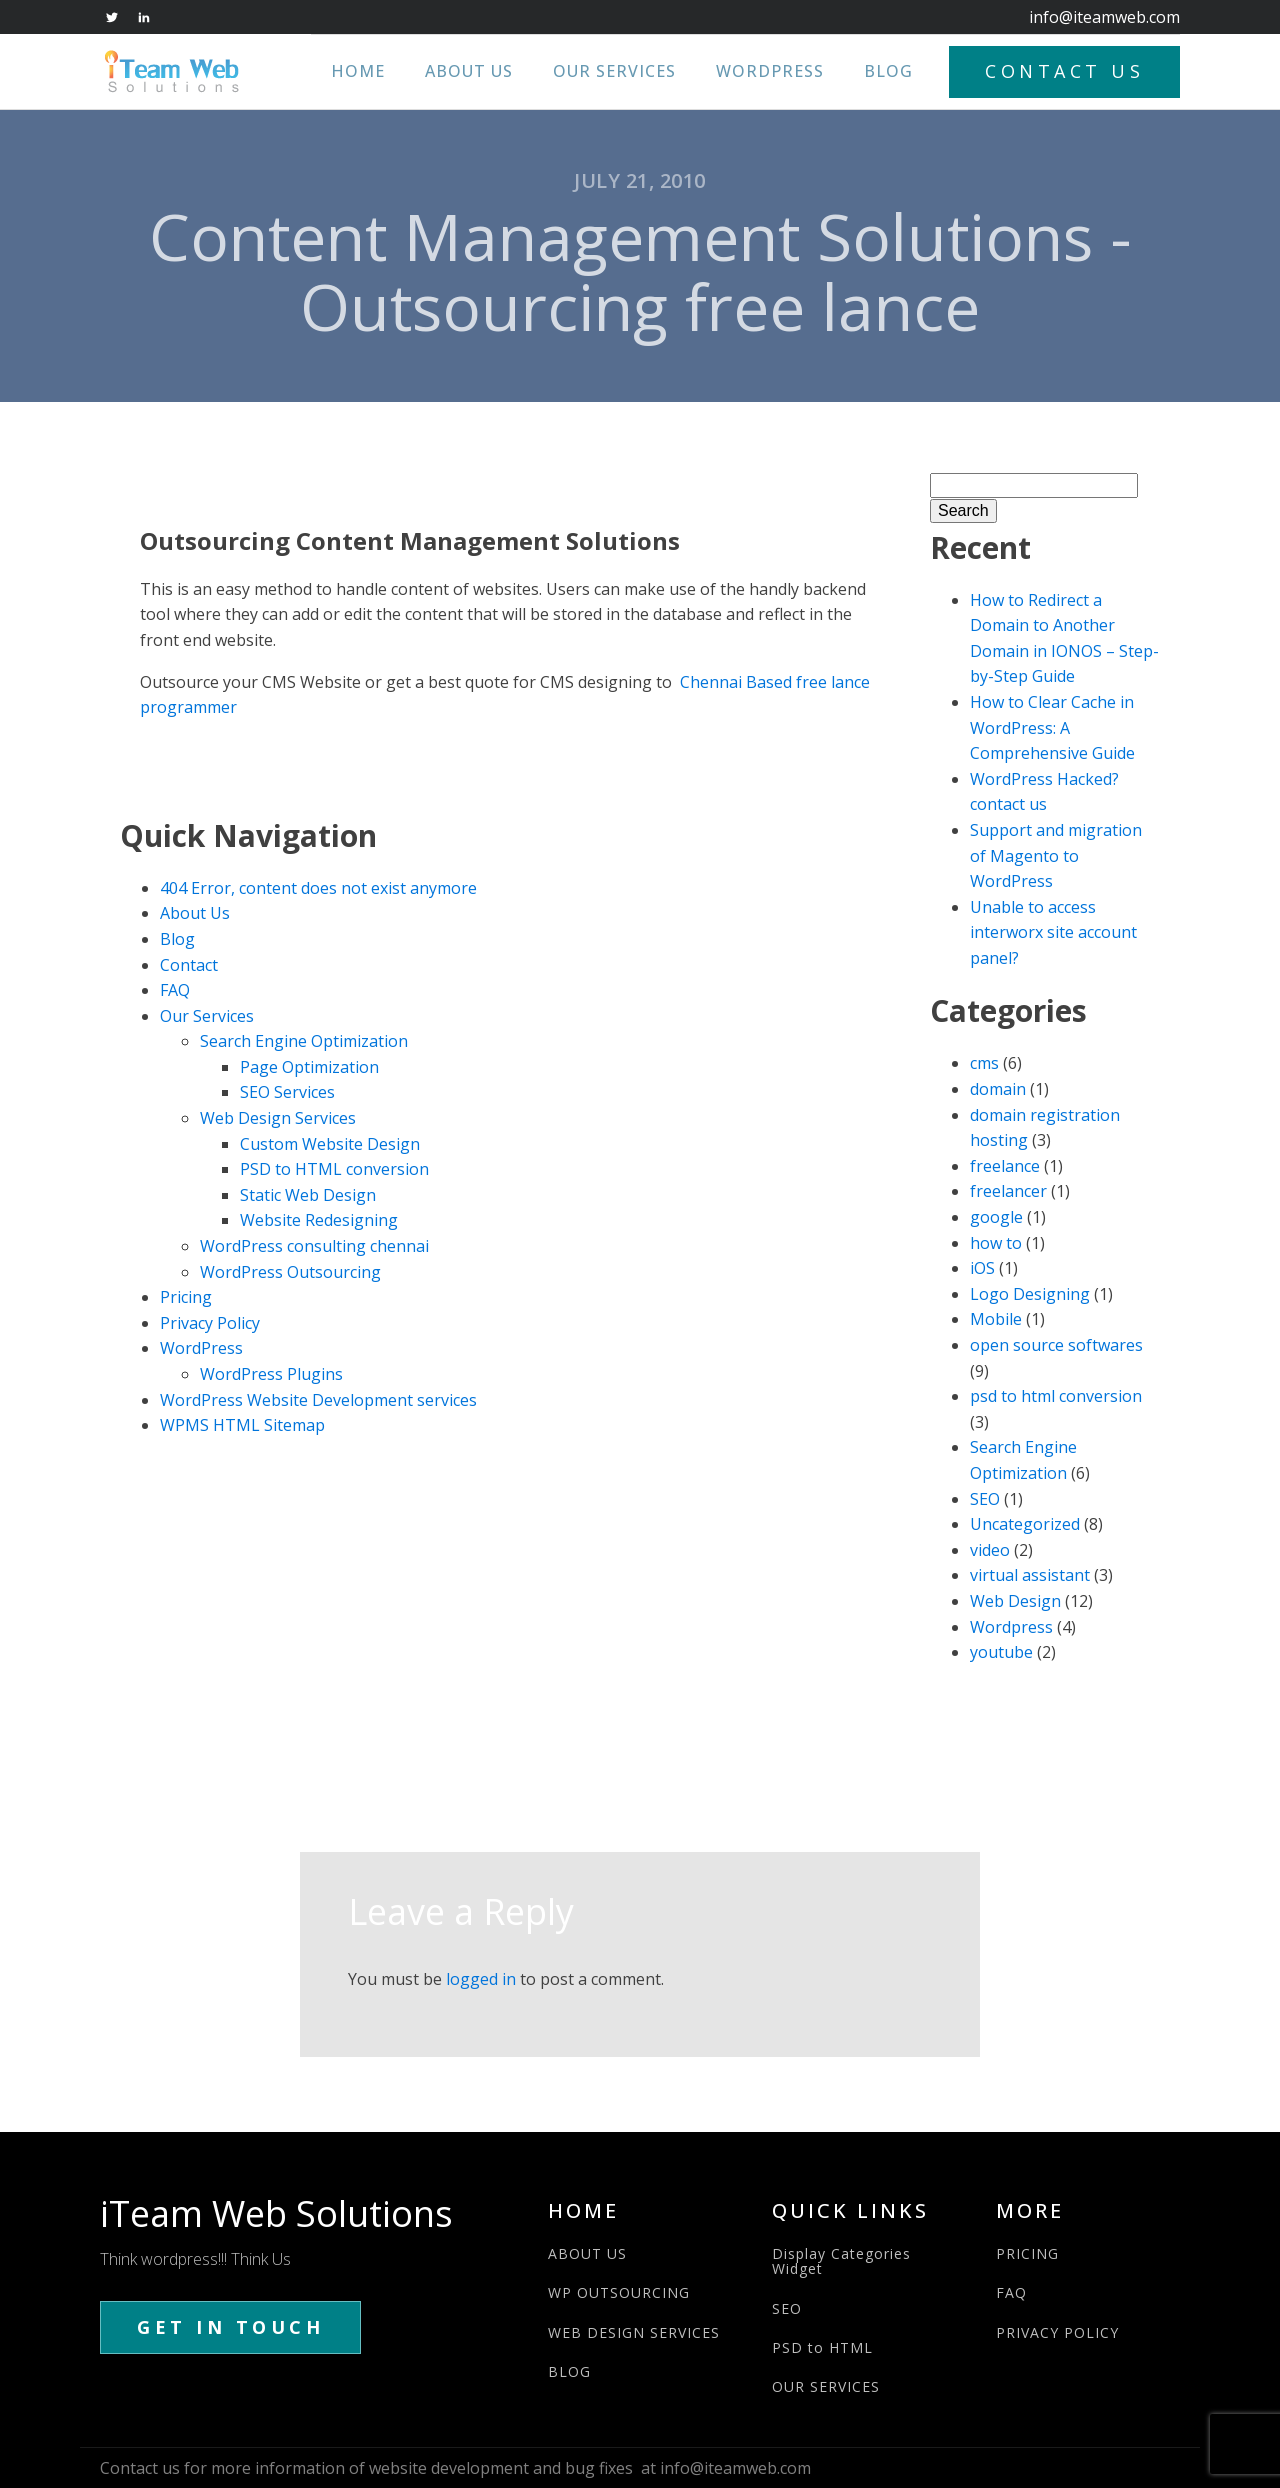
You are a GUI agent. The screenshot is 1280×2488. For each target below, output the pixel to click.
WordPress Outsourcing (290, 1272)
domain (998, 1089)
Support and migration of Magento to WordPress (1056, 855)
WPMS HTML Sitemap (242, 1425)
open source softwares (1056, 1345)
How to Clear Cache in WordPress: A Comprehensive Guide (1052, 727)
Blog (888, 71)
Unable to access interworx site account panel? (1053, 932)
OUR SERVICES (826, 2386)
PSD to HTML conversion (334, 1169)
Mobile (996, 1319)
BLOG (569, 2371)
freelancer (1008, 1191)
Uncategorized (1025, 1524)
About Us (469, 71)
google (996, 1217)
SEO (985, 1499)
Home (358, 71)
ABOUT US (587, 2253)
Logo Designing (1030, 1294)
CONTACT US (1064, 71)
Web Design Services (278, 1118)
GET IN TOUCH (230, 2327)
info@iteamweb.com (1104, 17)
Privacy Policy (210, 1323)
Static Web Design (308, 1195)
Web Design (1015, 1601)
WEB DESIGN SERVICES (634, 2332)
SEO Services (287, 1092)
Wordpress (1011, 1627)
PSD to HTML (822, 2347)
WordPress (770, 71)
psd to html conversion (1056, 1396)
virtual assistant (1030, 1575)
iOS (982, 1268)
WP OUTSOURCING (619, 2292)
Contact (189, 965)
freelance (1005, 1166)
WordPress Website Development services (318, 1400)
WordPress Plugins (271, 1374)
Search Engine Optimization (304, 1041)
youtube (1001, 1652)
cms (984, 1063)
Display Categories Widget (841, 2261)
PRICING (1027, 2253)
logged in (481, 1979)
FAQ (175, 990)
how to (996, 1243)
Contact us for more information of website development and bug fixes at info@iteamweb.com (455, 2468)
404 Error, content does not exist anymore (318, 888)
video (990, 1550)
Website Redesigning (319, 1220)
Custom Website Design (330, 1144)
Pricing (186, 1297)
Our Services (614, 71)
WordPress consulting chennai (314, 1246)
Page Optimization (309, 1067)
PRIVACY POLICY (1057, 2332)
